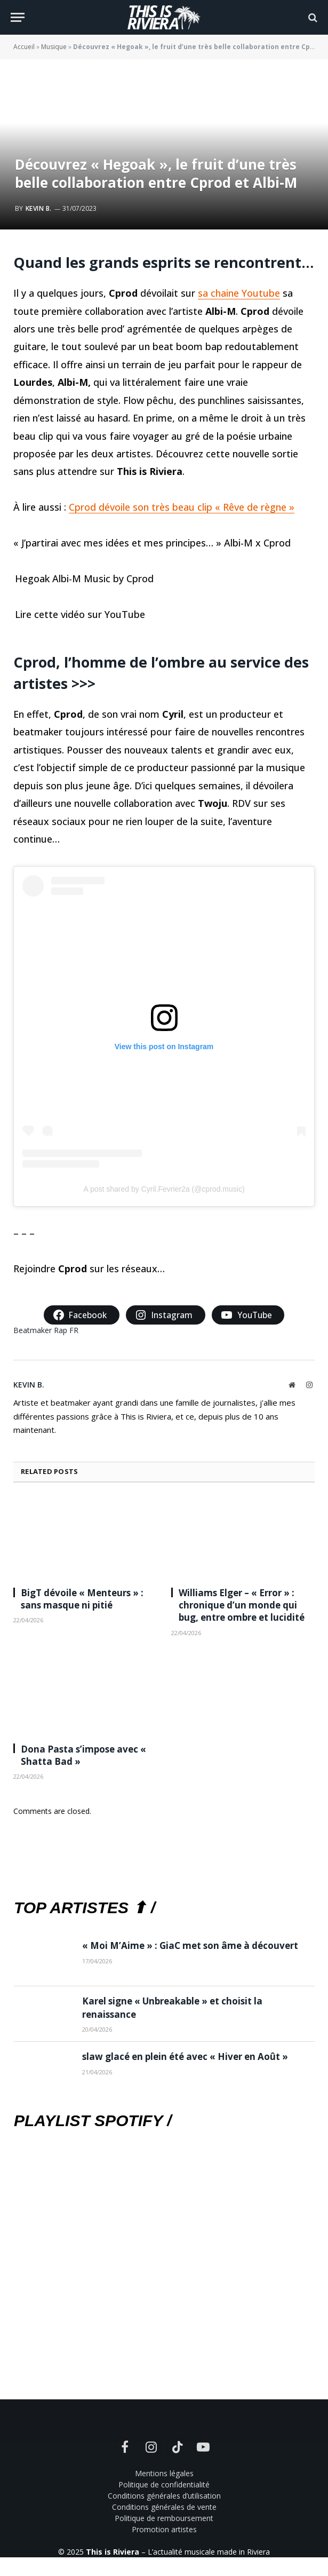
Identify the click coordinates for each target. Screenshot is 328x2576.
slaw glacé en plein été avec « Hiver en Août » (185, 2056)
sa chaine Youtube (239, 293)
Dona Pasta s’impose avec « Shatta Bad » (83, 1755)
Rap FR (66, 1330)
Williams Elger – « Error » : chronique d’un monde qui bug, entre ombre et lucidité (242, 1605)
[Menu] (18, 17)
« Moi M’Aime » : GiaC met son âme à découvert (190, 1945)
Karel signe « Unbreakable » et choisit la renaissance (172, 2007)
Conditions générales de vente (164, 2507)
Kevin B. (39, 208)
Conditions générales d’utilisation (164, 2496)
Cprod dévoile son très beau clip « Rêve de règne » (181, 507)
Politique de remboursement (164, 2518)
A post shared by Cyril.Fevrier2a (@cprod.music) (163, 1189)
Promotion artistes (164, 2529)
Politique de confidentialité (164, 2484)
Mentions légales (164, 2473)
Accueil (24, 46)
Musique (54, 46)
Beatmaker (32, 1330)
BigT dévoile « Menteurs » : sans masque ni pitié (82, 1599)
